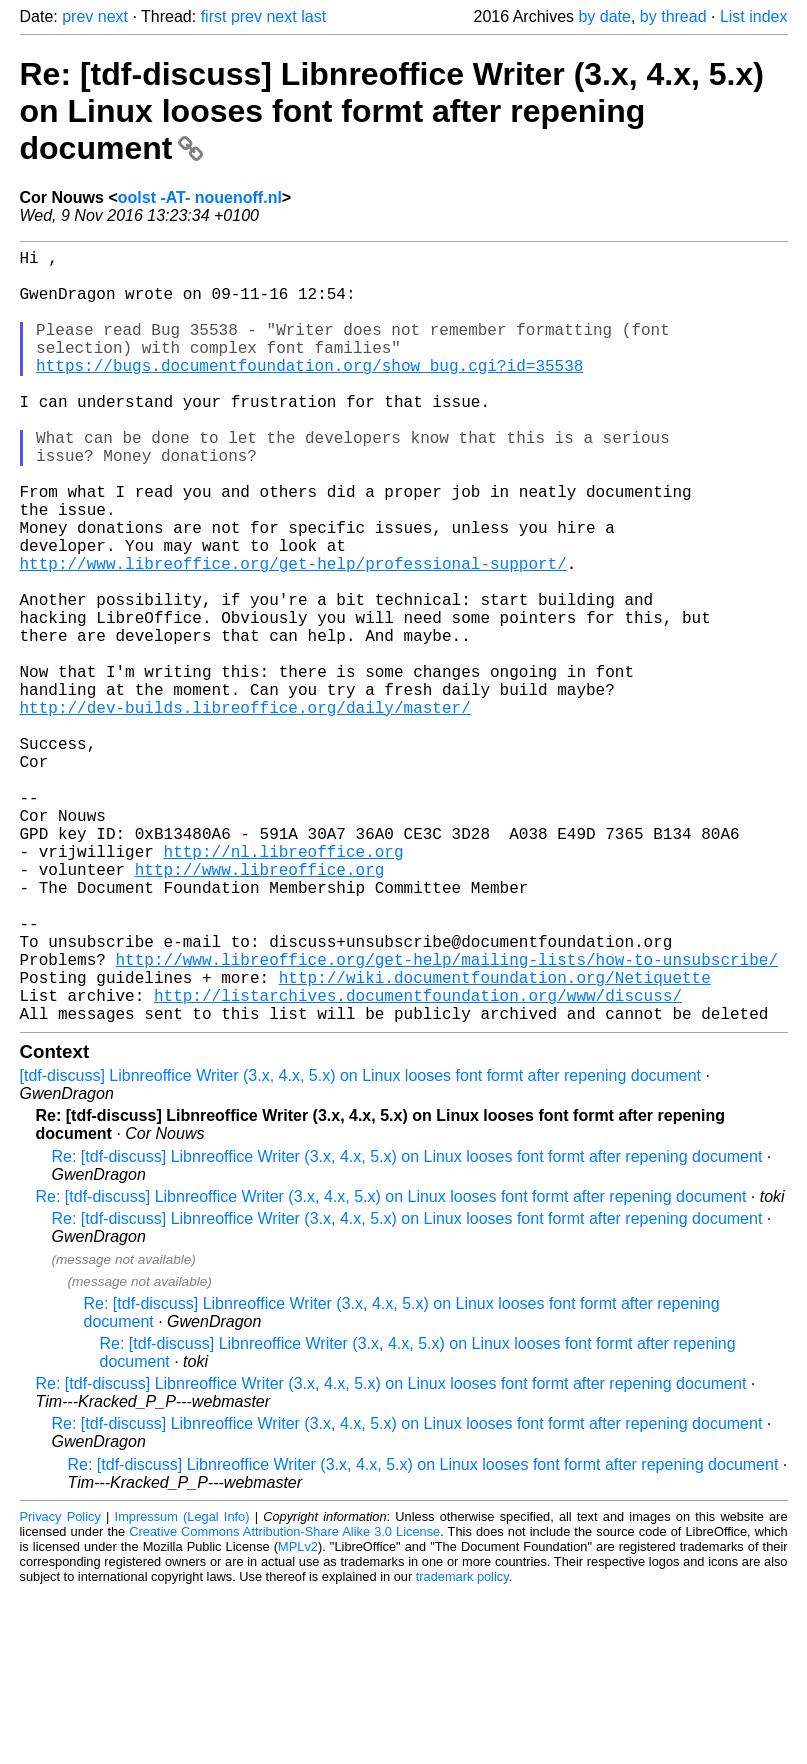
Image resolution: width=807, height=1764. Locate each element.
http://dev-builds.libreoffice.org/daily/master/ (245, 811)
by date (604, 16)
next (113, 16)
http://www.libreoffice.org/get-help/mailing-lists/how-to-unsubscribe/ (447, 1119)
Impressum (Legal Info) (182, 1688)
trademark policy (462, 1748)
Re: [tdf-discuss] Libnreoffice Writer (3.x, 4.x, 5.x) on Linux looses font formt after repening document (392, 111)
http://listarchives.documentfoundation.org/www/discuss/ (418, 1163)
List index (754, 16)
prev (77, 16)
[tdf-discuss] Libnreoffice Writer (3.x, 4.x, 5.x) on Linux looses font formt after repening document (361, 1247)
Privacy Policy (60, 1688)
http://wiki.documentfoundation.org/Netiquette (495, 1141)
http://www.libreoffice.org (260, 1009)
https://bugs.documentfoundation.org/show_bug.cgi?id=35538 (309, 393)
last (313, 16)
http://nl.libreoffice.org (284, 987)
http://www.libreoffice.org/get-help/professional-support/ (293, 635)
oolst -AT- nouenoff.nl (200, 197)
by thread (673, 16)
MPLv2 (298, 1718)
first (214, 16)
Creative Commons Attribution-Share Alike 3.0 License (284, 1703)
